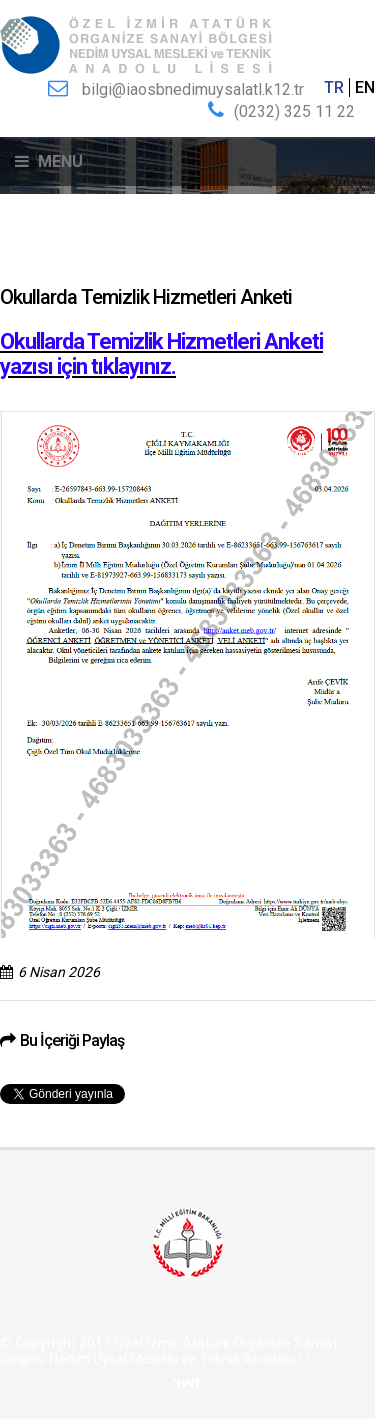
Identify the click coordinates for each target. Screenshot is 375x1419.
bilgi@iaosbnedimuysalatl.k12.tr (193, 89)
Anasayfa (28, 261)
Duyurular (101, 261)
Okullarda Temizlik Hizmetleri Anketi (248, 261)
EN (365, 87)
